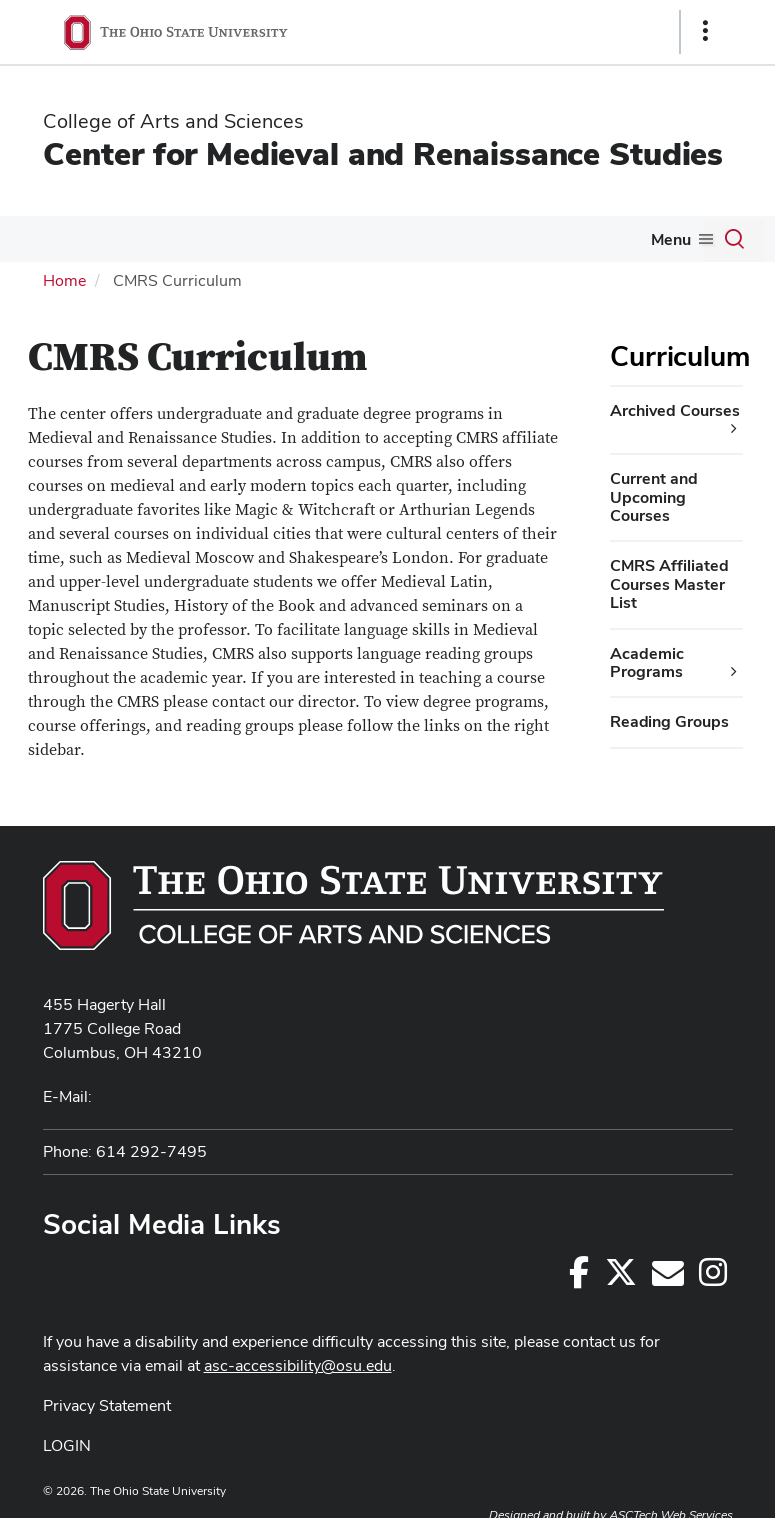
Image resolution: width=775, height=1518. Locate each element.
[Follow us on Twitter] (621, 1278)
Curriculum (680, 356)
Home (64, 280)
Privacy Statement (107, 1405)
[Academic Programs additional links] (734, 672)
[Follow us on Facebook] (579, 1278)
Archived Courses (675, 410)
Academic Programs (647, 662)
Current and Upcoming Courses (654, 497)
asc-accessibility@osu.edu (298, 1365)
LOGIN (67, 1445)
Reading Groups (669, 721)
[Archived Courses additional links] (734, 429)
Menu (671, 239)
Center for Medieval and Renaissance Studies (383, 153)
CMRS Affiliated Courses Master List (669, 584)
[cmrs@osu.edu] (668, 1278)
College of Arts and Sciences (173, 121)
